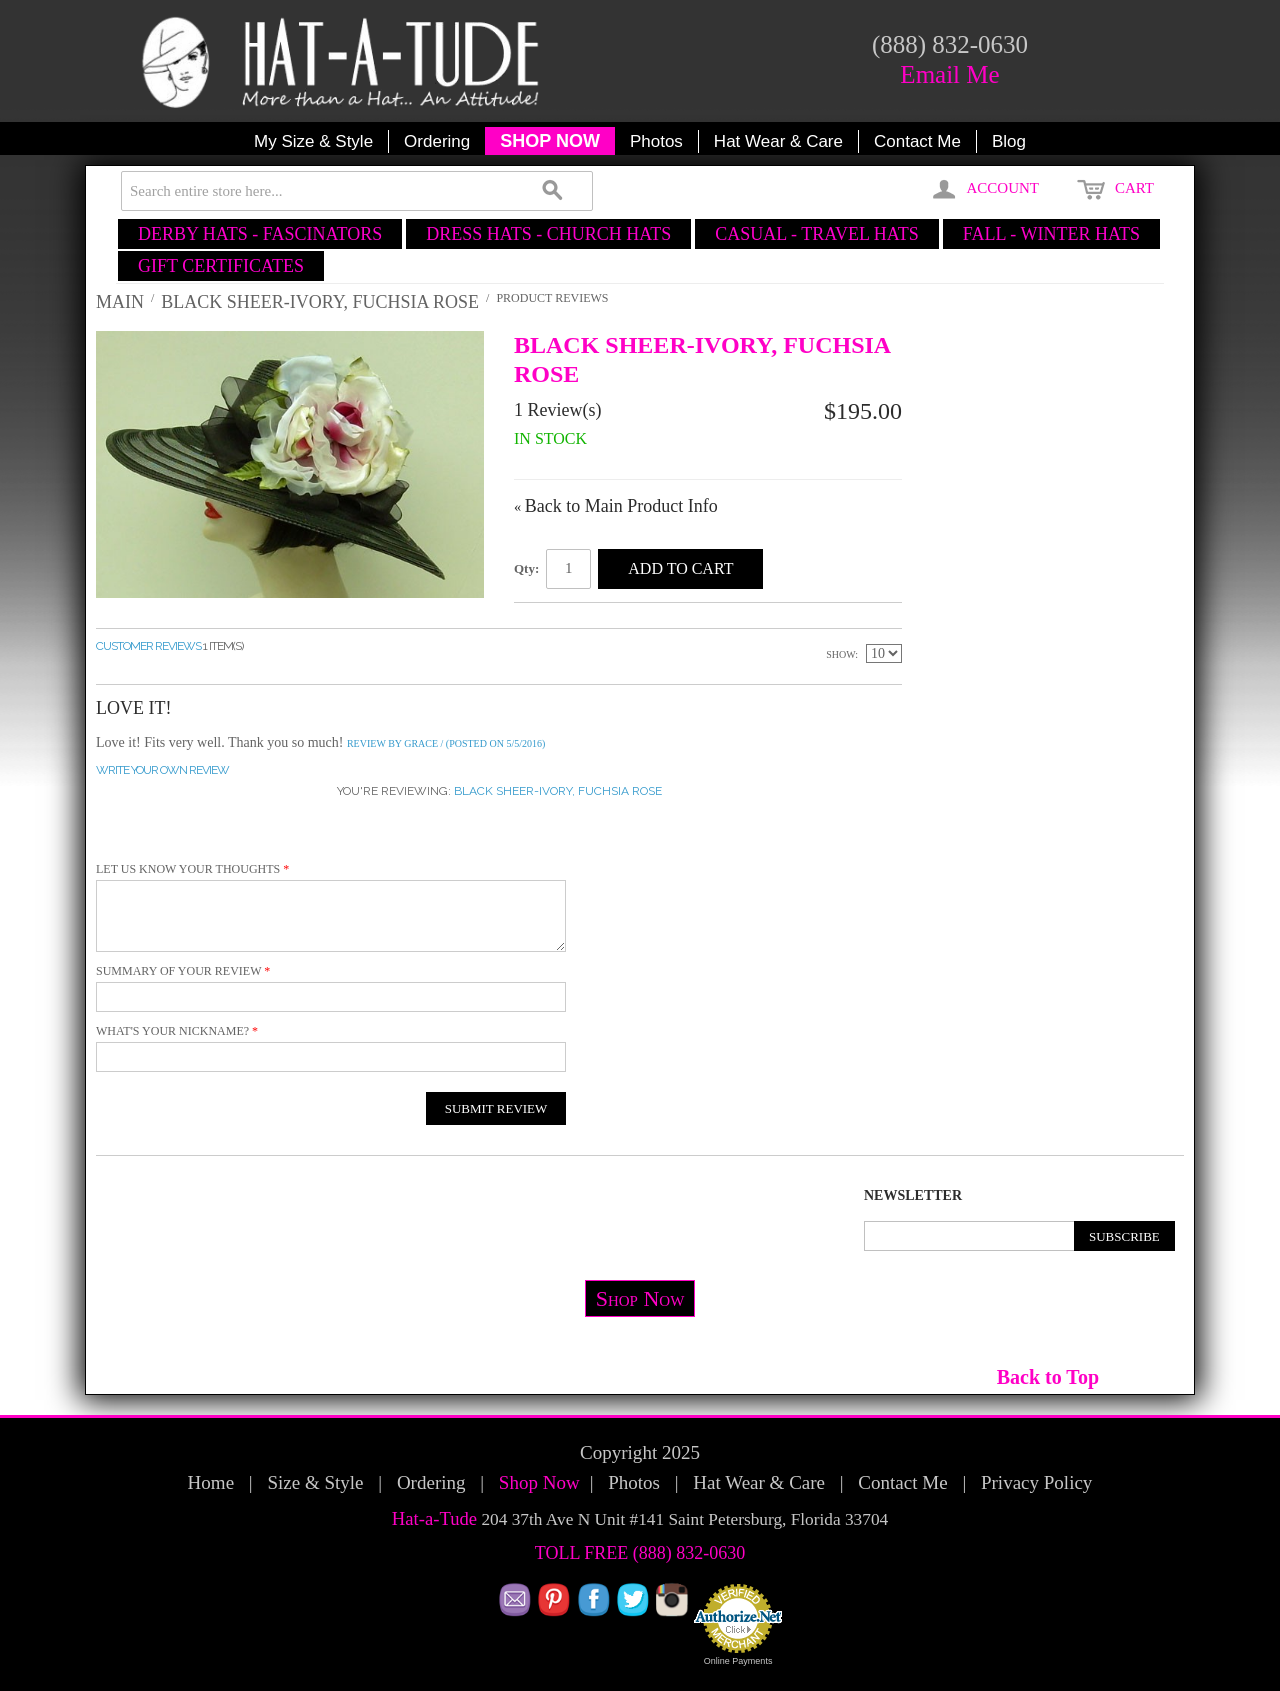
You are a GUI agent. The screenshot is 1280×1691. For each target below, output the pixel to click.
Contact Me (917, 141)
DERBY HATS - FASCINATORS (260, 234)
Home (211, 1482)
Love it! (133, 708)
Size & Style (315, 1482)
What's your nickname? (172, 1031)
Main (120, 302)
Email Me (949, 74)
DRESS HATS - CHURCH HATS (548, 234)
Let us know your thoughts (188, 869)
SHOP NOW (550, 141)
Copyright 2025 (640, 1452)
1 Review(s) (557, 410)
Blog (1009, 141)
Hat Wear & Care (778, 141)
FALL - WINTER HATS (1051, 234)
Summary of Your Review (178, 971)
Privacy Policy (1036, 1482)
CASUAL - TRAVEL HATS (817, 234)
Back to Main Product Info (616, 506)
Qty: (526, 568)
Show (840, 654)
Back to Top (1048, 1377)
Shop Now (640, 1298)
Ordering (437, 141)
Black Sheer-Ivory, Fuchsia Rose (320, 302)
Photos (656, 141)
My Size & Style (313, 141)
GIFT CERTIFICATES (221, 266)
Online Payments (738, 1661)
